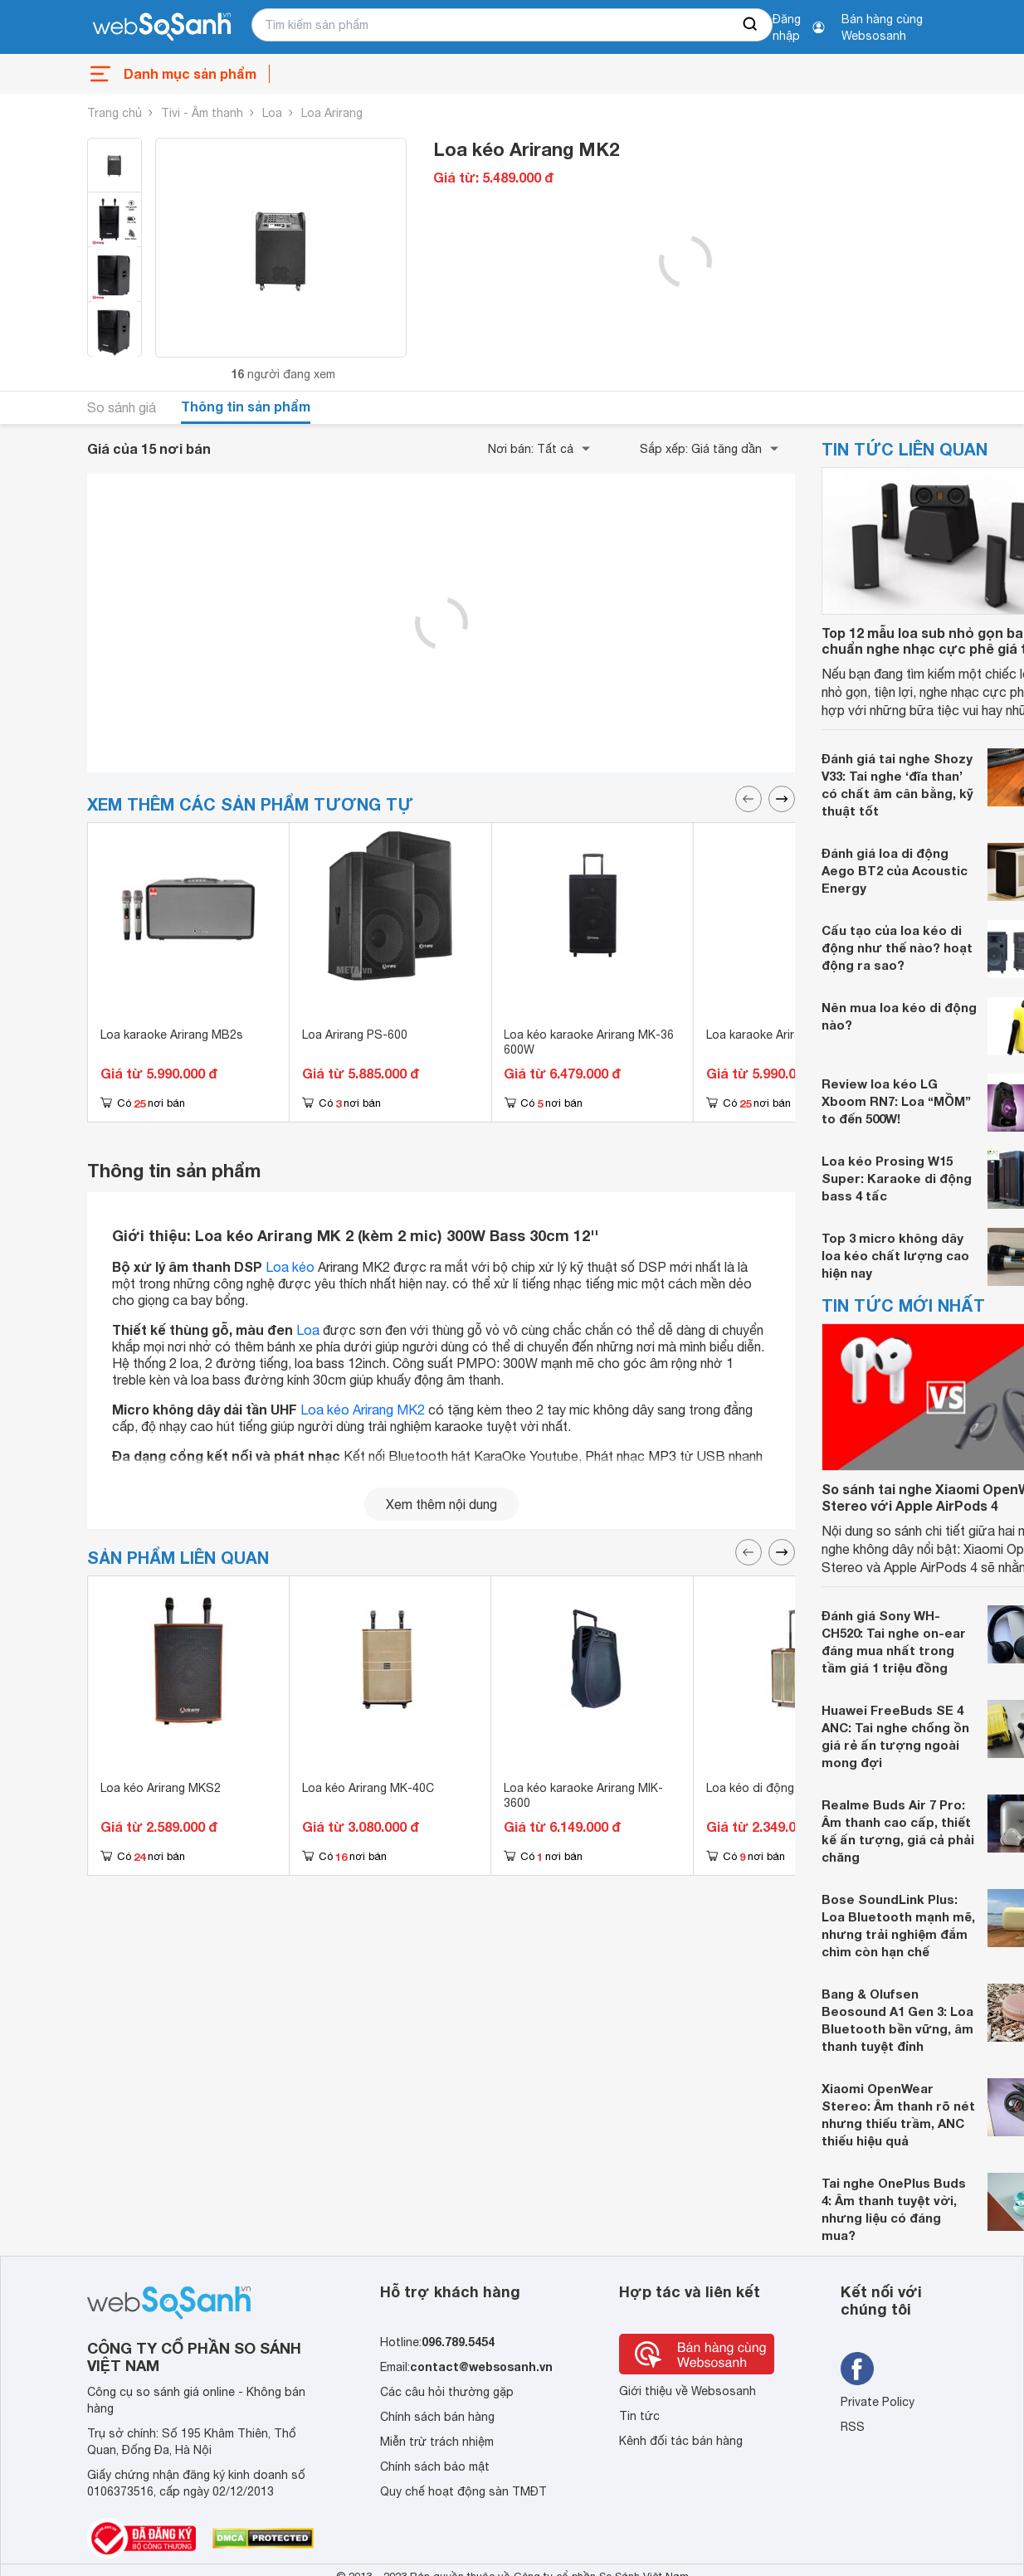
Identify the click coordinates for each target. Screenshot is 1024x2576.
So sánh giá (121, 407)
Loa (272, 112)
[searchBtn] (751, 25)
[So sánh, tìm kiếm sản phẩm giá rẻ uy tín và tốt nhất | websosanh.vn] (161, 27)
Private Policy (877, 2401)
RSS (853, 2426)
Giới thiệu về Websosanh (687, 2391)
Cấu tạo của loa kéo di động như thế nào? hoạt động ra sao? (897, 947)
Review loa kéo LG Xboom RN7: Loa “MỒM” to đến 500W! (896, 1101)
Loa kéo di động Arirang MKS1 (788, 1787)
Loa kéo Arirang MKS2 (160, 1787)
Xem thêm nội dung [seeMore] (441, 1504)
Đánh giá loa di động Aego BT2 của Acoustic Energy (895, 870)
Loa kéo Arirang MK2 (362, 1409)
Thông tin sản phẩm (245, 406)
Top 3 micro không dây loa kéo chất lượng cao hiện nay (895, 1255)
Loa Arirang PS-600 (354, 1034)
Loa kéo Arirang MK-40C (368, 1787)
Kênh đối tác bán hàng (681, 2440)
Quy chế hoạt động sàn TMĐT (463, 2491)
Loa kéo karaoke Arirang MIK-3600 (583, 1795)
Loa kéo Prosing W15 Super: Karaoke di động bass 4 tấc (897, 1178)
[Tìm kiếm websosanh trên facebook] (857, 2368)
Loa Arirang (332, 112)
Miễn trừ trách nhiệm (437, 2441)
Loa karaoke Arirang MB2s (171, 1034)
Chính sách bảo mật (435, 2466)
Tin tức (639, 2416)
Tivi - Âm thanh (202, 112)
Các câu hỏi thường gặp (447, 2391)
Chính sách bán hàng (437, 2416)
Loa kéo (290, 1266)
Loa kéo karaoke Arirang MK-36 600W (589, 1042)
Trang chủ (114, 112)
